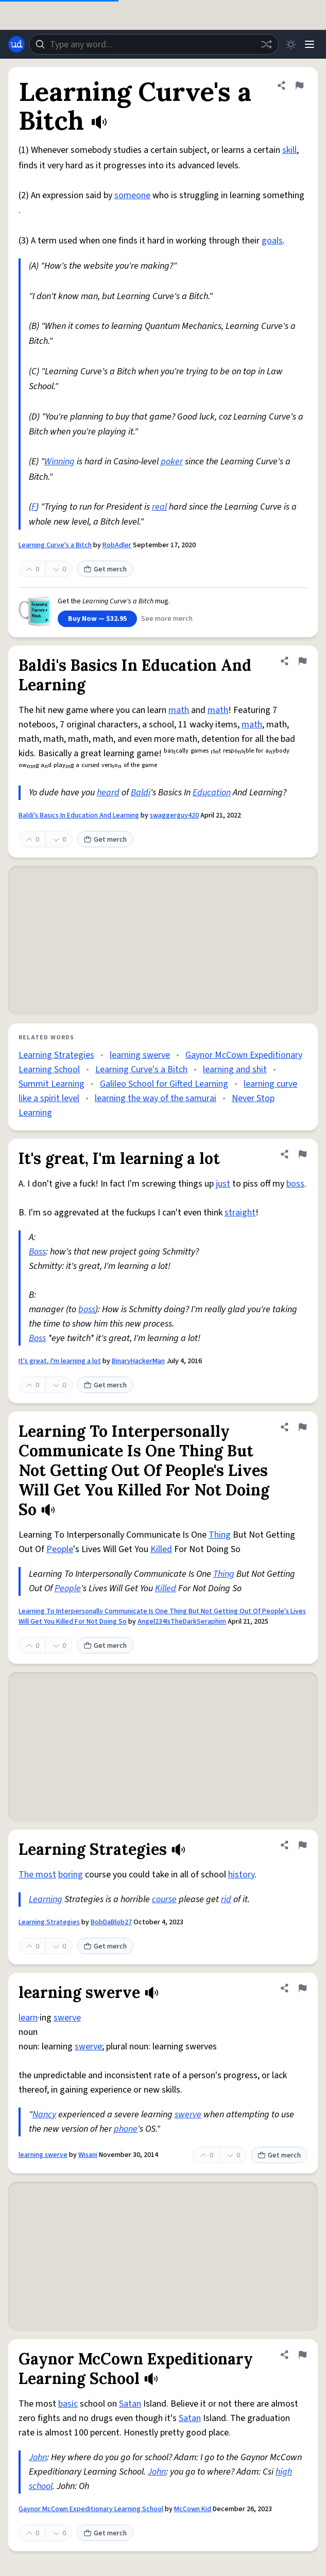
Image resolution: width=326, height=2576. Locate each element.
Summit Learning (51, 1083)
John (38, 2457)
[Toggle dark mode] (291, 44)
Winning (59, 461)
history (241, 1874)
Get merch (105, 569)
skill (289, 150)
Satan (130, 2403)
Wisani (87, 2155)
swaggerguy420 (174, 815)
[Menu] (309, 44)
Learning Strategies (56, 1055)
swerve (67, 2017)
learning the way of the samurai (155, 1098)
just (223, 1183)
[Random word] (266, 44)
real (159, 506)
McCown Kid (192, 2509)
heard (108, 792)
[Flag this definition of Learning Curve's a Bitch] (299, 85)
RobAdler (116, 545)
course (164, 1899)
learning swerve (140, 1055)
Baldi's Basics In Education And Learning (79, 815)
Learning (45, 1899)
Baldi (140, 792)
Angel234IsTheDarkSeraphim (182, 1621)
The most (37, 1874)
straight (240, 1212)
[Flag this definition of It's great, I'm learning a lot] (302, 1154)
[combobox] (154, 44)
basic (68, 2403)
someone (132, 195)
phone (126, 2128)
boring (70, 1874)
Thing (220, 1534)
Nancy (44, 2114)
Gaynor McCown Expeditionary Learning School (91, 2509)
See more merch (167, 619)
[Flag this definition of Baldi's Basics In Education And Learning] (302, 661)
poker (172, 461)
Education (212, 792)
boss (295, 1183)
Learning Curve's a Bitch (55, 545)
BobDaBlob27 (111, 1922)
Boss (37, 1251)
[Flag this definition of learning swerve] (302, 1988)
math (178, 710)
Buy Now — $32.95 (97, 619)
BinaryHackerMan (138, 1361)
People (59, 1549)
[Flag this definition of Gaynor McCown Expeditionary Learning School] (302, 2354)
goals (272, 240)
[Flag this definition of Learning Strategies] (302, 1845)
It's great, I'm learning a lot (60, 1361)
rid (226, 1899)
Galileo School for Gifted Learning (164, 1083)
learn (28, 2017)
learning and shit (235, 1069)
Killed (161, 1549)
